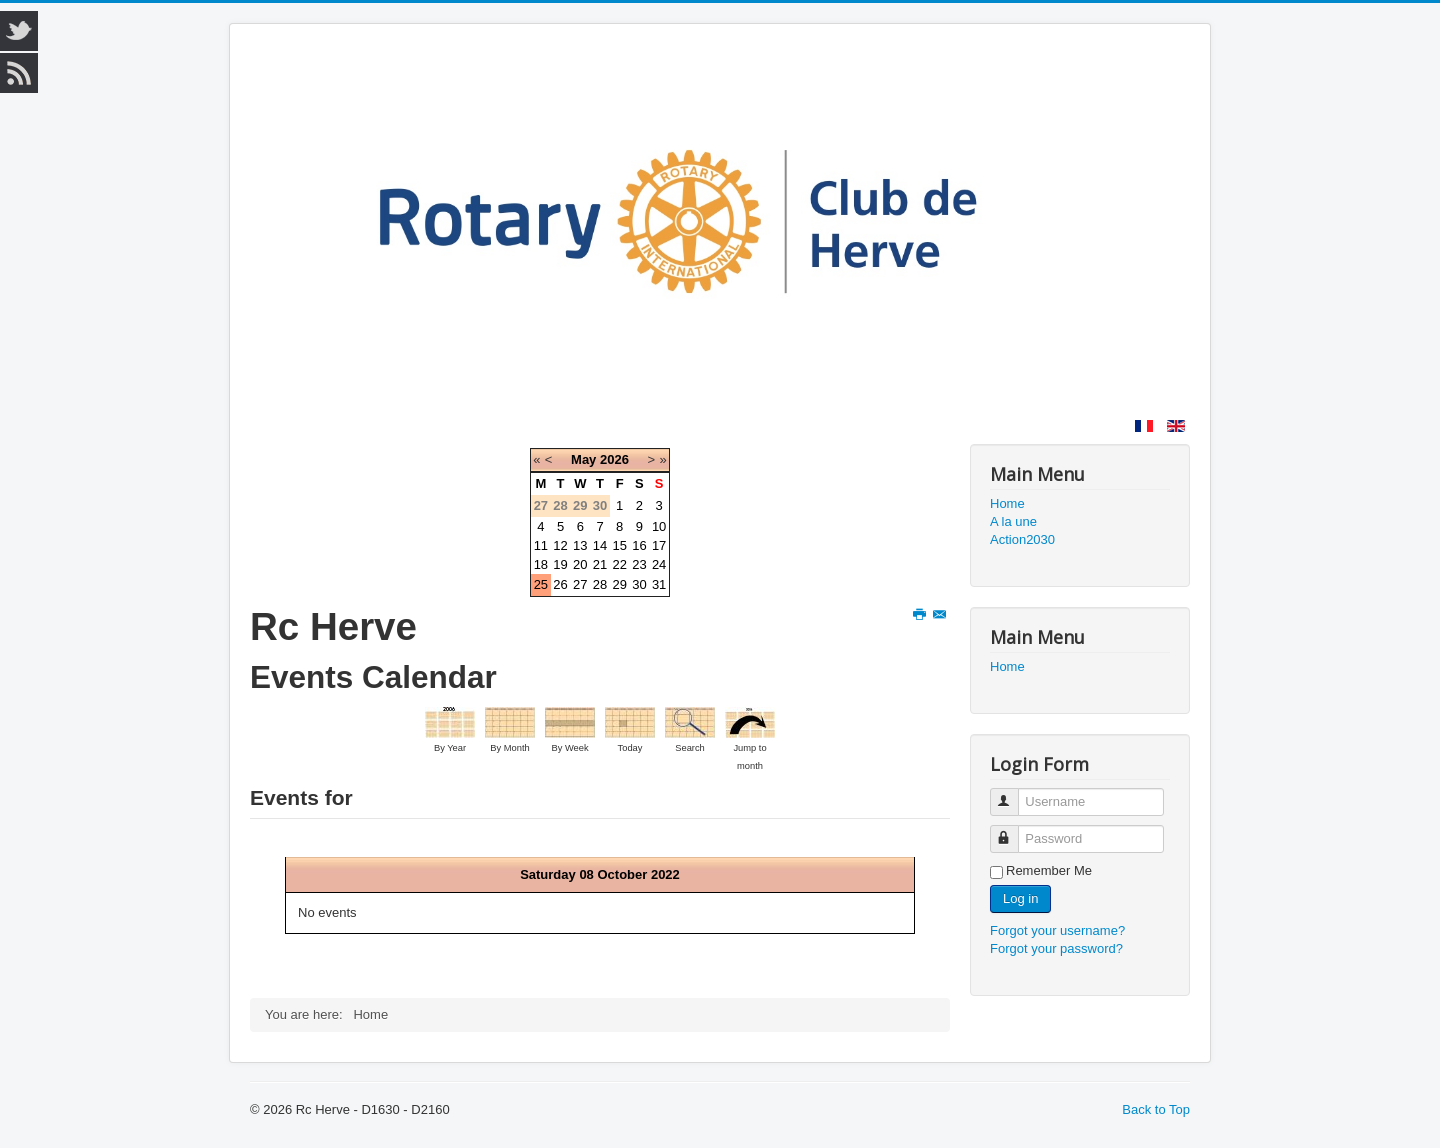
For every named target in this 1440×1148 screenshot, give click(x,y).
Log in (1020, 898)
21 (600, 564)
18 (541, 564)
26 (560, 584)
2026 (614, 459)
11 (541, 545)
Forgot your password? (1056, 948)
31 (659, 584)
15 (619, 545)
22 (619, 564)
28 (600, 584)
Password (1013, 830)
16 (639, 545)
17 (659, 545)
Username (1013, 793)
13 (580, 545)
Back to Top (1156, 1109)
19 (560, 564)
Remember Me (1049, 870)
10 (659, 526)
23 (639, 564)
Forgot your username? (1057, 930)
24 (659, 564)
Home (1007, 503)
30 (639, 584)
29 (619, 584)
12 (560, 545)
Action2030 (1022, 539)
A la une (1013, 521)
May (583, 459)
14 (600, 545)
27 (580, 584)
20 (580, 564)
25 (541, 584)
